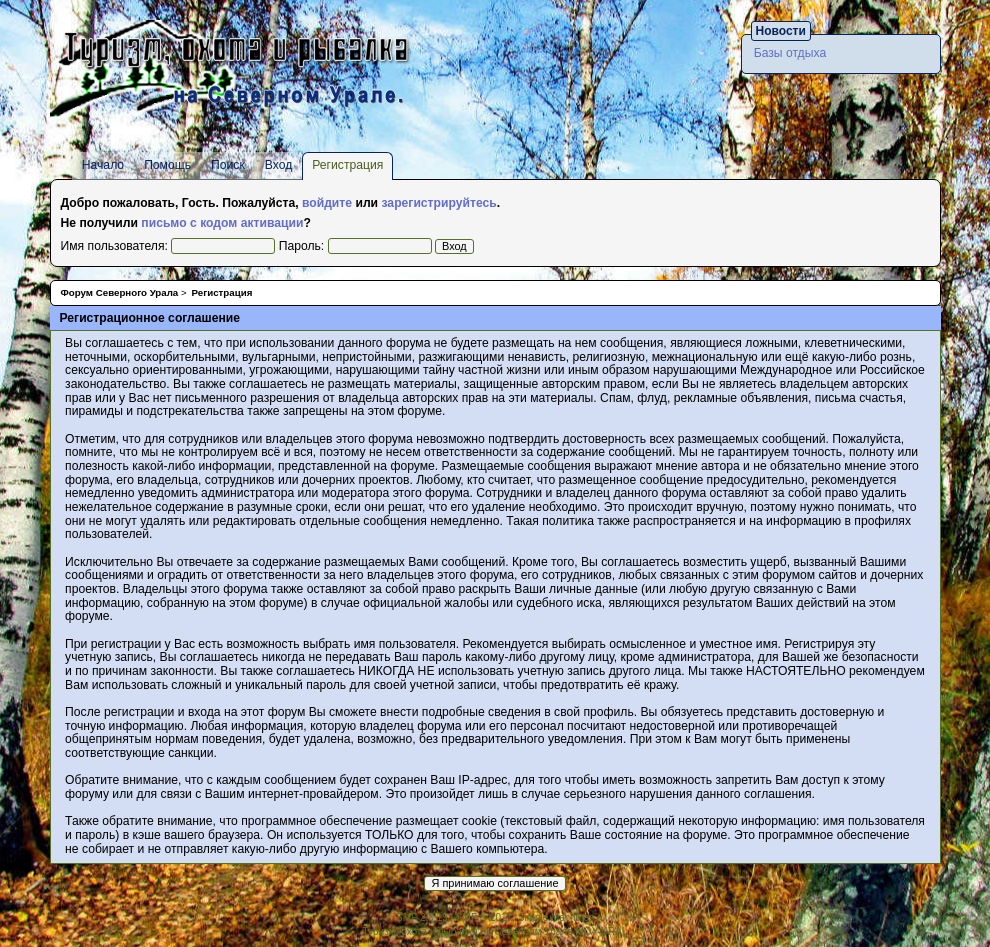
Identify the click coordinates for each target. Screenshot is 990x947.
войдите (327, 203)
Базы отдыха (790, 53)
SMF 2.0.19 (422, 917)
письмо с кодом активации (222, 223)
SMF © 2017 (484, 917)
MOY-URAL (602, 931)
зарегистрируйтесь (438, 203)
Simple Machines (556, 917)
